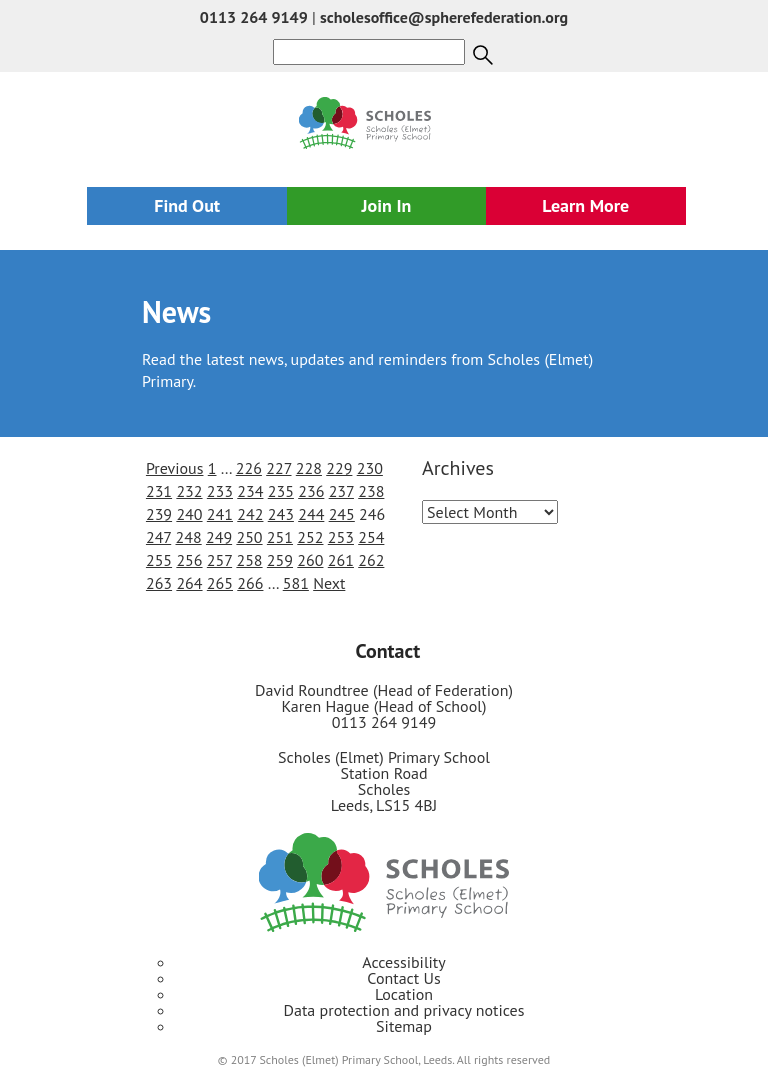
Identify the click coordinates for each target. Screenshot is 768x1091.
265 (220, 583)
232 (189, 491)
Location (404, 994)
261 (341, 560)
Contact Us (403, 978)
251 (280, 537)
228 (309, 468)
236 (311, 491)
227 (278, 468)
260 (310, 560)
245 (342, 514)
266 (250, 583)
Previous (175, 468)
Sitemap (404, 1026)
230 (370, 468)
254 (371, 537)
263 (159, 583)
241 (220, 514)
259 (280, 560)
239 (159, 514)
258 (249, 560)
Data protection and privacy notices (404, 1010)
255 (159, 560)
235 (281, 491)
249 (219, 537)
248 (189, 537)
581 (296, 583)
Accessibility (404, 962)
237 (341, 491)
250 (249, 537)
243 (281, 514)
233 (220, 491)
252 (310, 537)
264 (189, 583)
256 (189, 560)
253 (341, 537)
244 (311, 514)
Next (329, 583)
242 (250, 514)
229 (339, 468)
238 (371, 491)
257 (219, 560)
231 (159, 491)
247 (158, 537)
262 (371, 560)
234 (250, 491)
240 (189, 514)
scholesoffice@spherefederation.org (444, 17)
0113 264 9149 (254, 17)
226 (249, 468)
